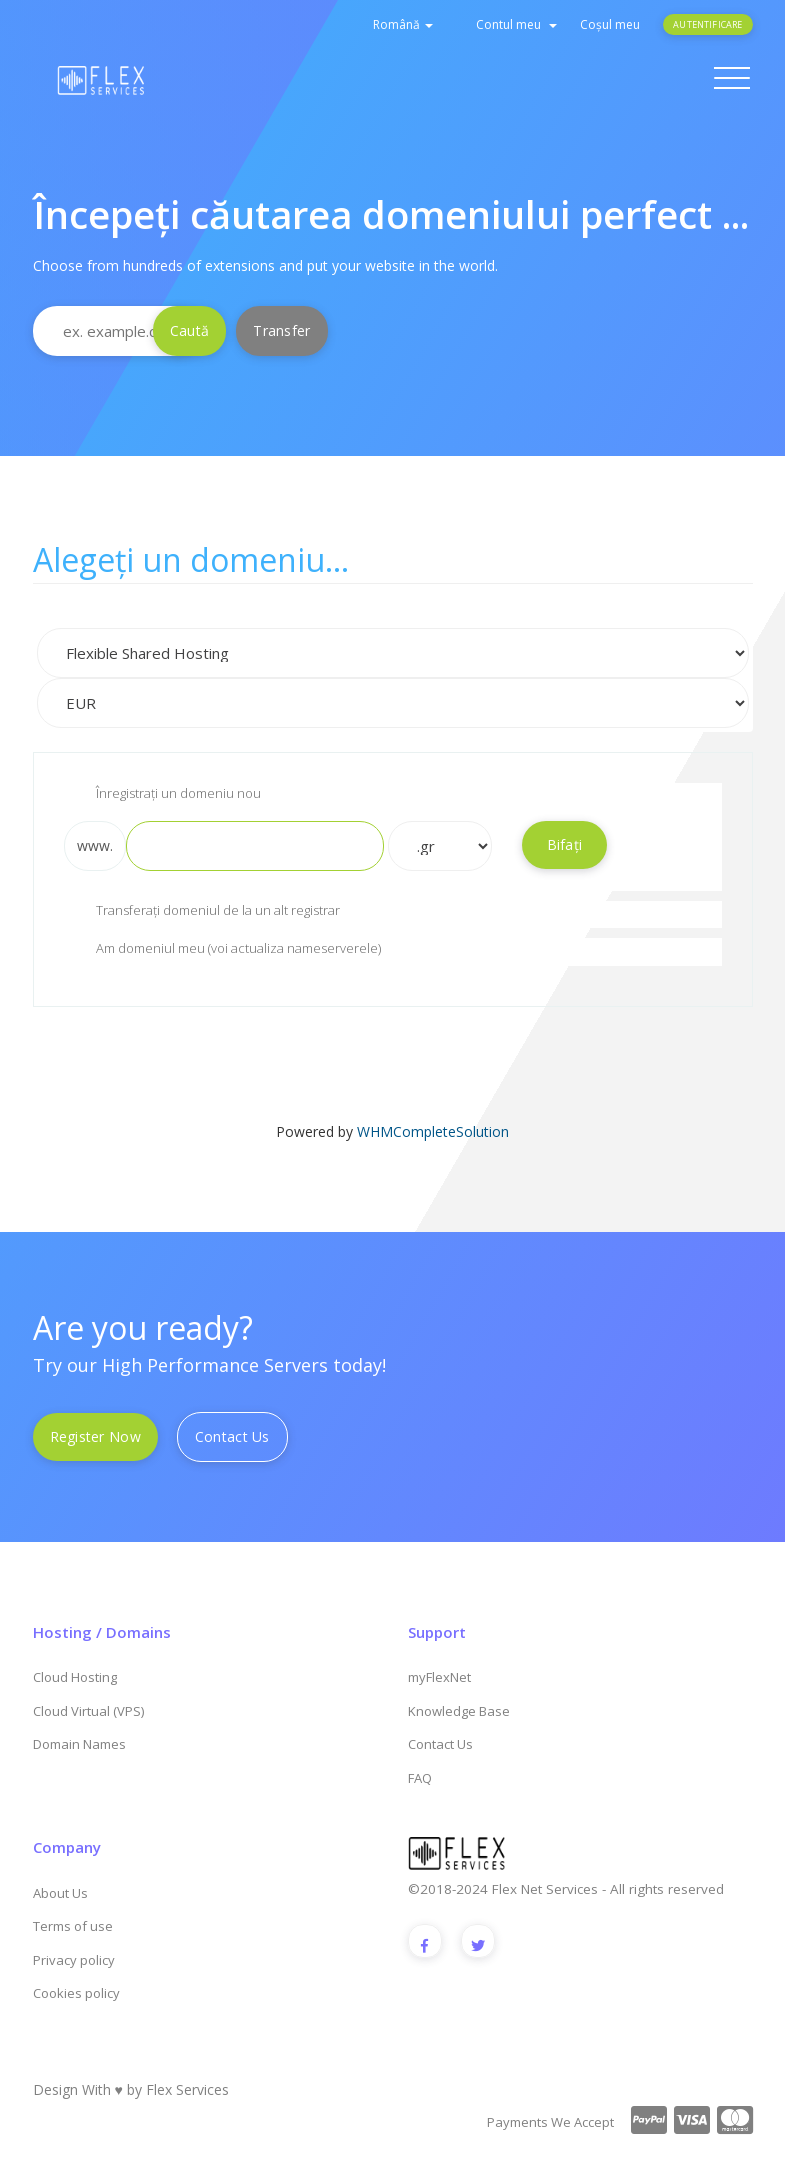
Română (403, 24)
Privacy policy (74, 1960)
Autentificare (707, 24)
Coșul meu (610, 24)
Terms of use (73, 1926)
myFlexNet (439, 1677)
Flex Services (187, 2089)
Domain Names (79, 1744)
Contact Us (232, 1436)
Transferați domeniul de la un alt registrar (202, 912)
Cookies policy (76, 1993)
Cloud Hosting (75, 1677)
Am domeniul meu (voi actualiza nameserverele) (222, 950)
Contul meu (516, 24)
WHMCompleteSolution (433, 1131)
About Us (60, 1893)
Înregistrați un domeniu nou (162, 795)
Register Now (95, 1436)
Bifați (565, 844)
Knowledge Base (459, 1711)
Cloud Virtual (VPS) (88, 1711)
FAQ (420, 1778)
